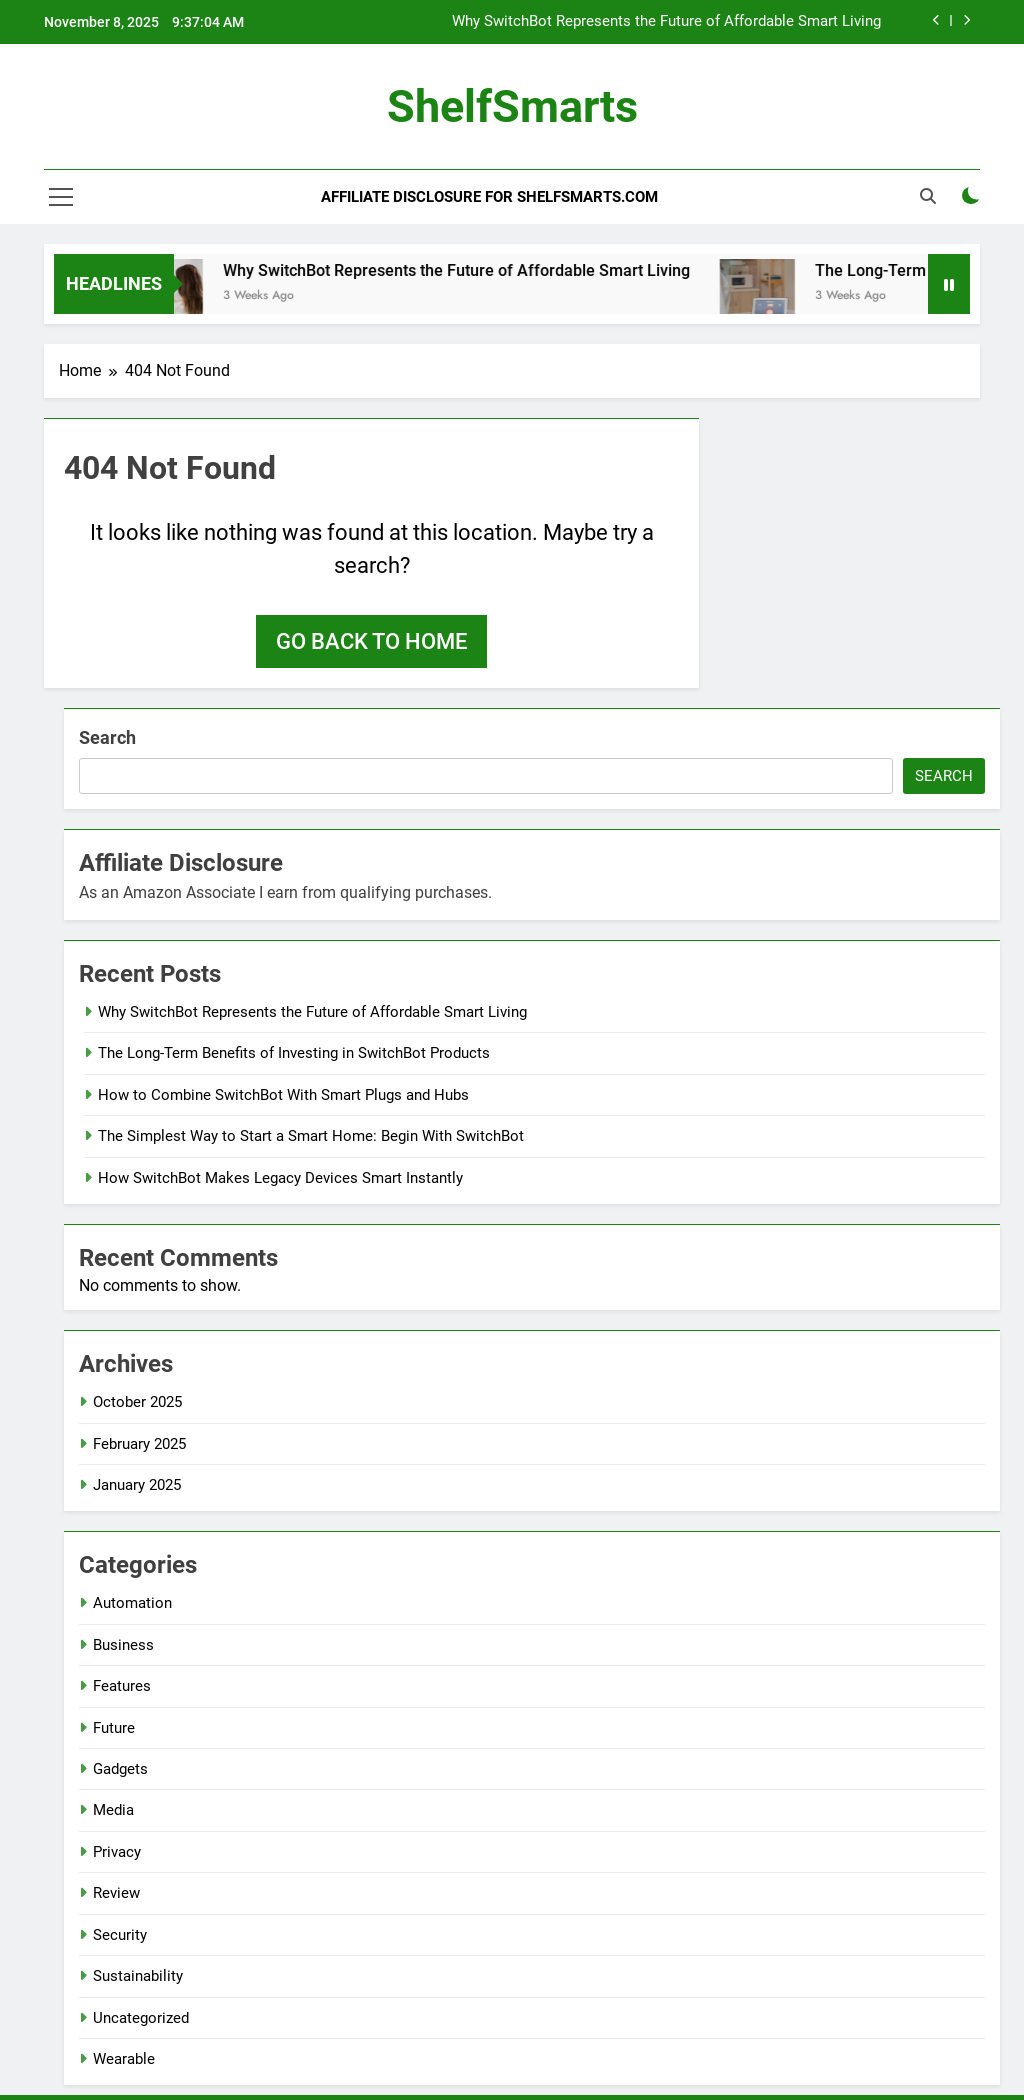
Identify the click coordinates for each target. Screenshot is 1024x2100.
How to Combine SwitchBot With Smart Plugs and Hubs (283, 1095)
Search (107, 737)
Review (116, 1893)
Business (123, 1645)
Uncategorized (141, 2018)
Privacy (117, 1852)
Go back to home (371, 641)
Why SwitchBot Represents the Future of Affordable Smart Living (666, 22)
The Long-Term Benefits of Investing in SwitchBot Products (294, 1053)
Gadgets (120, 1769)
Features (122, 1686)
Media (113, 1810)
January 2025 (137, 1485)
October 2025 (137, 1402)
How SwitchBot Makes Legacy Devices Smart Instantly (280, 1178)
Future (114, 1728)
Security (120, 1935)
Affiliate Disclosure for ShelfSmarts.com (489, 197)
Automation (132, 1603)
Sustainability (138, 1976)
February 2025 (139, 1444)
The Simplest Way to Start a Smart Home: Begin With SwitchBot (311, 1136)
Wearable (124, 2059)
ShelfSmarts (512, 106)
